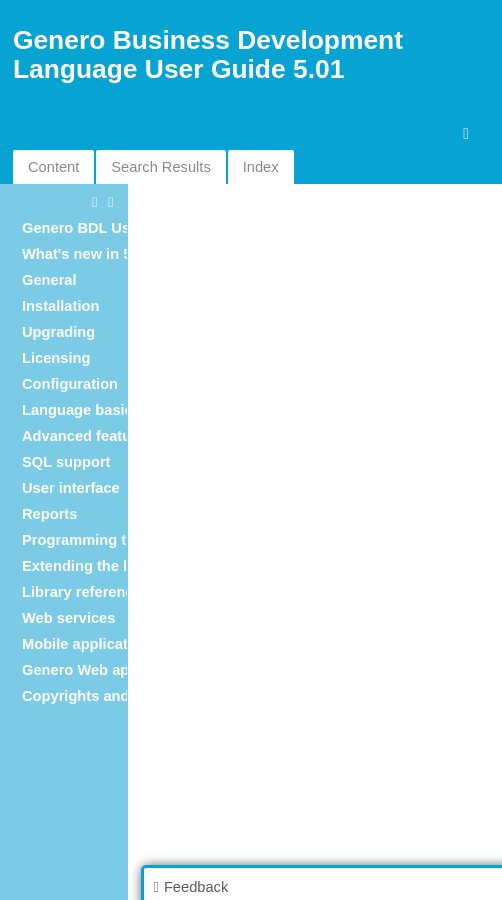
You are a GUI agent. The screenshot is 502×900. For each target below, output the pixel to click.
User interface (71, 488)
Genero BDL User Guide (106, 228)
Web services (68, 618)
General (49, 280)
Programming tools (89, 540)
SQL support (66, 462)
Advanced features (87, 436)
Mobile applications (90, 644)
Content (53, 167)
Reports (49, 514)
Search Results (160, 167)
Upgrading (58, 332)
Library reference (82, 592)
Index (261, 167)
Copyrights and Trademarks (119, 696)
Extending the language (104, 566)
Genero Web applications (110, 670)
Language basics (81, 410)
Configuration (70, 384)
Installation (60, 306)
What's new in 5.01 (87, 254)
